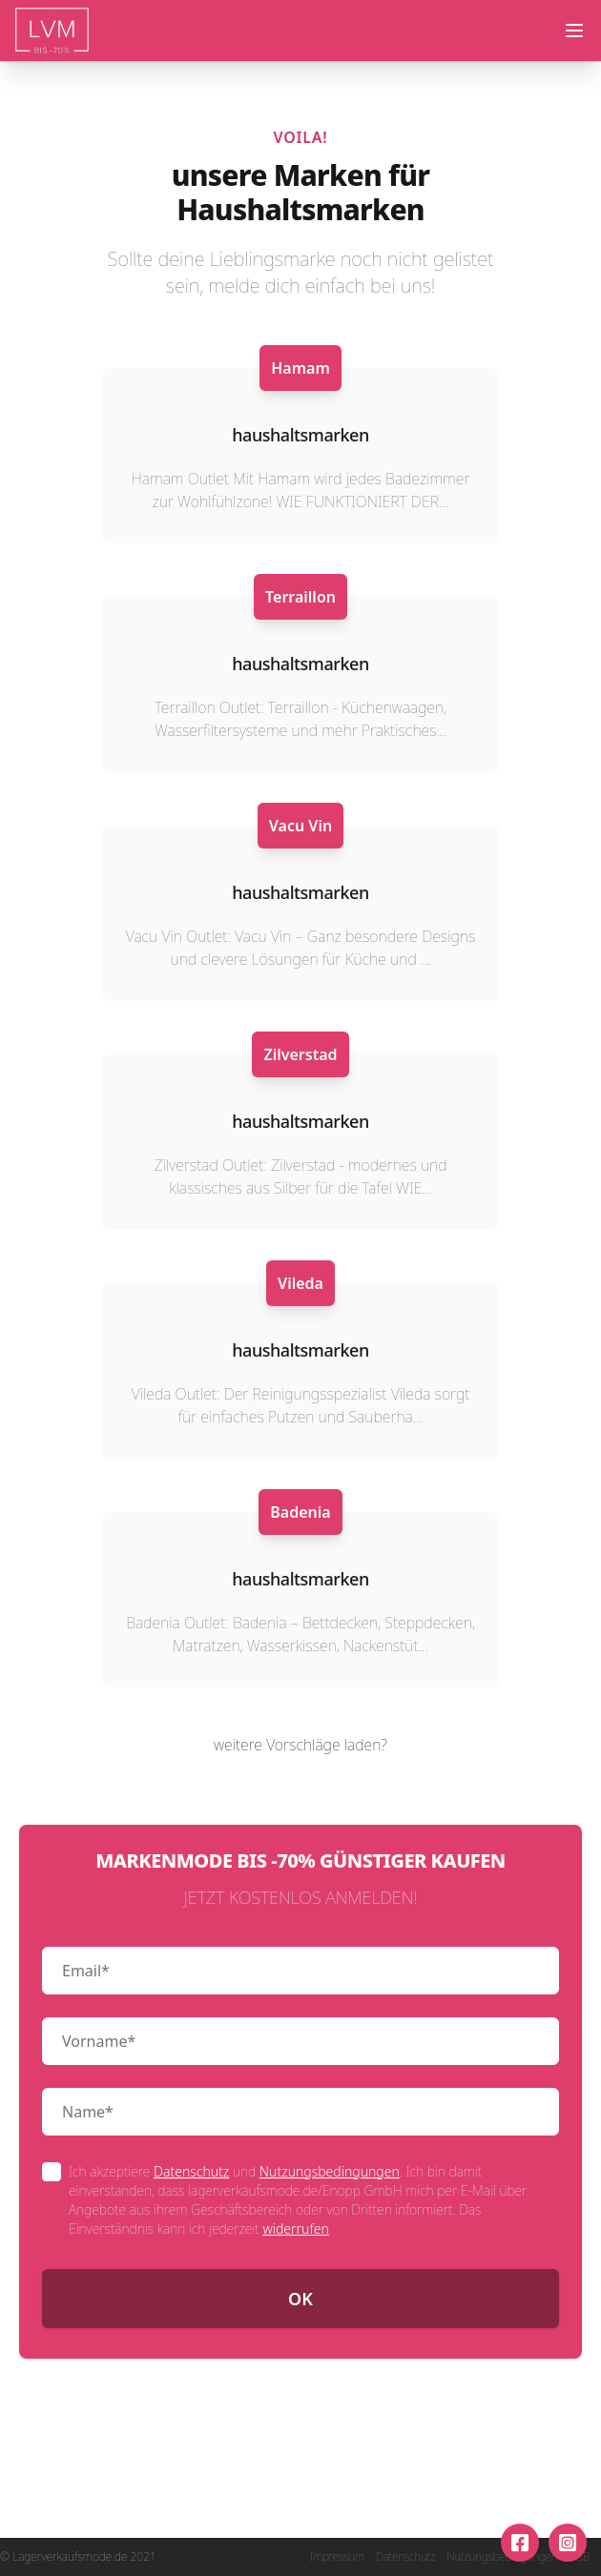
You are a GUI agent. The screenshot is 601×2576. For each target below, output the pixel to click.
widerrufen (295, 2228)
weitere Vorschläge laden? (300, 1744)
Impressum (337, 2557)
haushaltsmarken (300, 434)
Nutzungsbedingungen (329, 2171)
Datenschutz (191, 2171)
